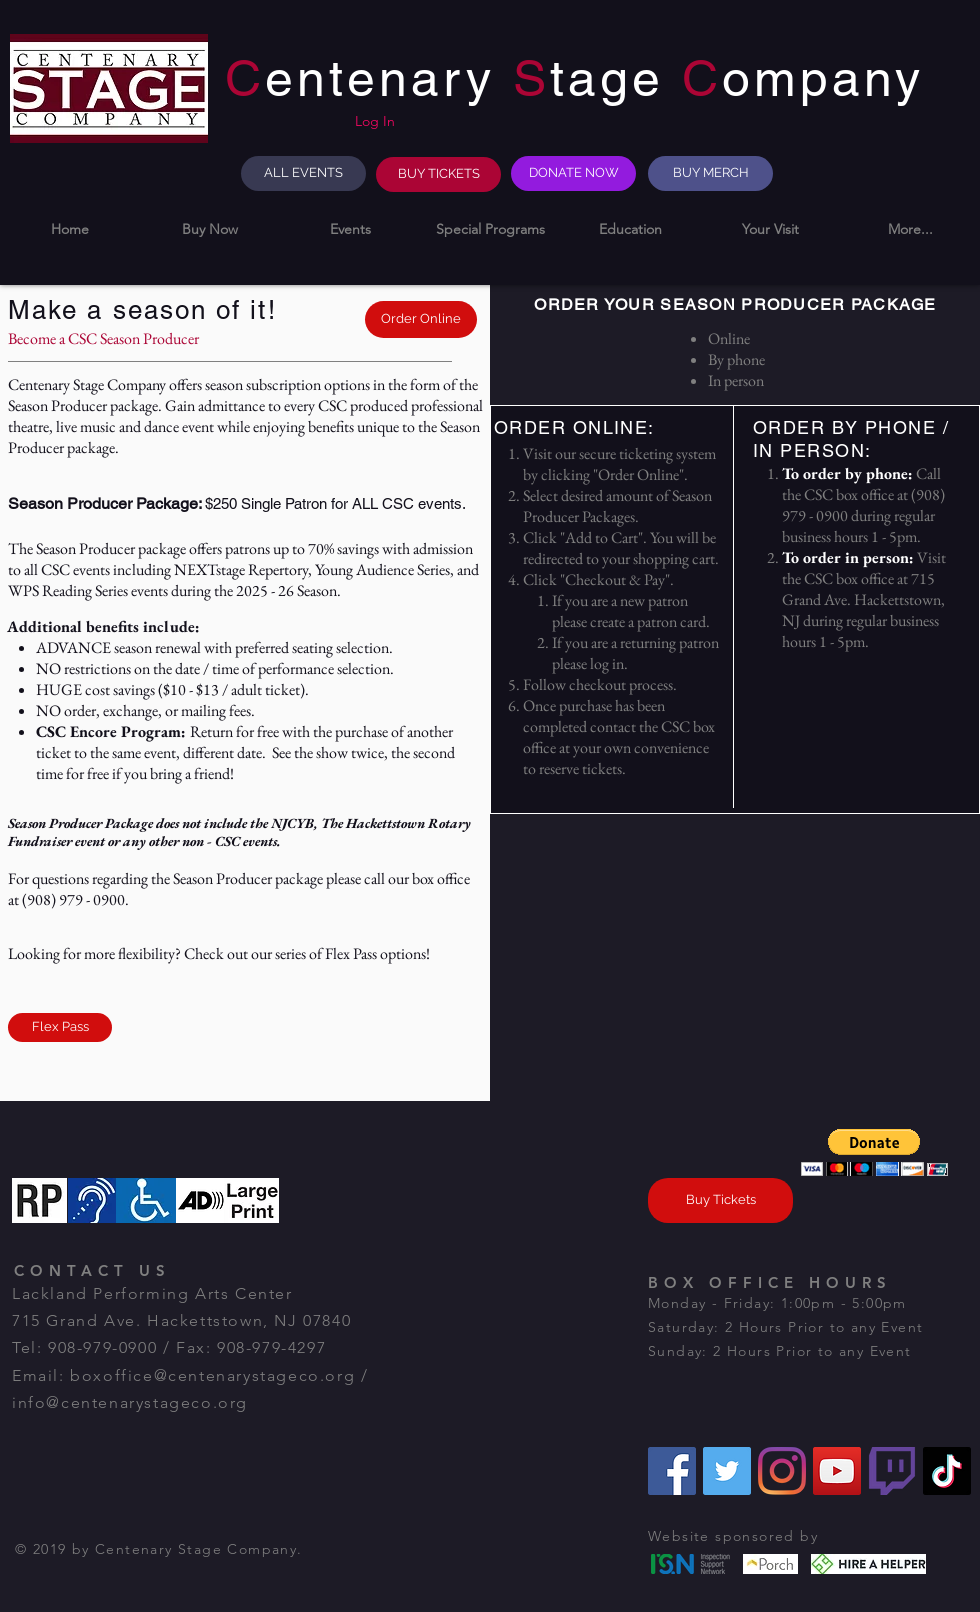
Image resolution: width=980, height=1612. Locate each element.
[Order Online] (421, 319)
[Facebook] (672, 1471)
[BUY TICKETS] (438, 174)
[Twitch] (892, 1471)
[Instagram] (782, 1471)
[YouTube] (837, 1471)
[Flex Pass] (60, 1027)
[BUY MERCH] (710, 173)
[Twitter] (727, 1471)
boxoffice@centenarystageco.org (212, 1375)
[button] (210, 229)
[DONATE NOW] (573, 173)
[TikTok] (947, 1471)
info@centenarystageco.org (130, 1402)
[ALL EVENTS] (303, 173)
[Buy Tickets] (720, 1200)
